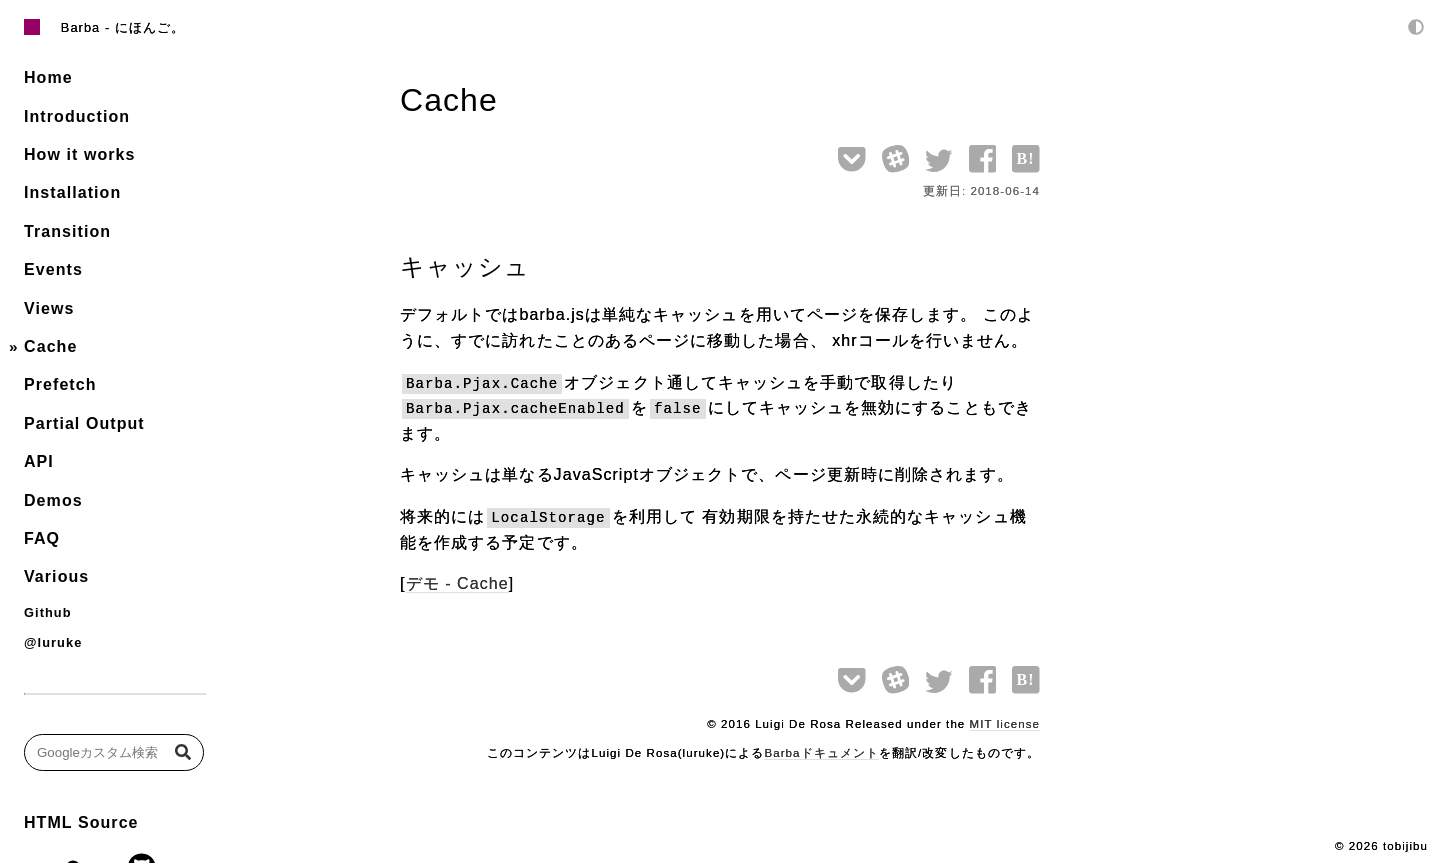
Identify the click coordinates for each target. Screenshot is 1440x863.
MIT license (1005, 724)
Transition (67, 231)
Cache (50, 346)
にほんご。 (150, 27)
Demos (53, 500)
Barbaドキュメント (821, 753)
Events (53, 269)
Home (48, 77)
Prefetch (60, 384)
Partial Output (84, 423)
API (39, 461)
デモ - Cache (457, 583)
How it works (79, 154)
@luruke (53, 642)
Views (49, 308)
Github (48, 612)
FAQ (42, 538)
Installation (72, 192)
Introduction (77, 116)
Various (56, 576)
